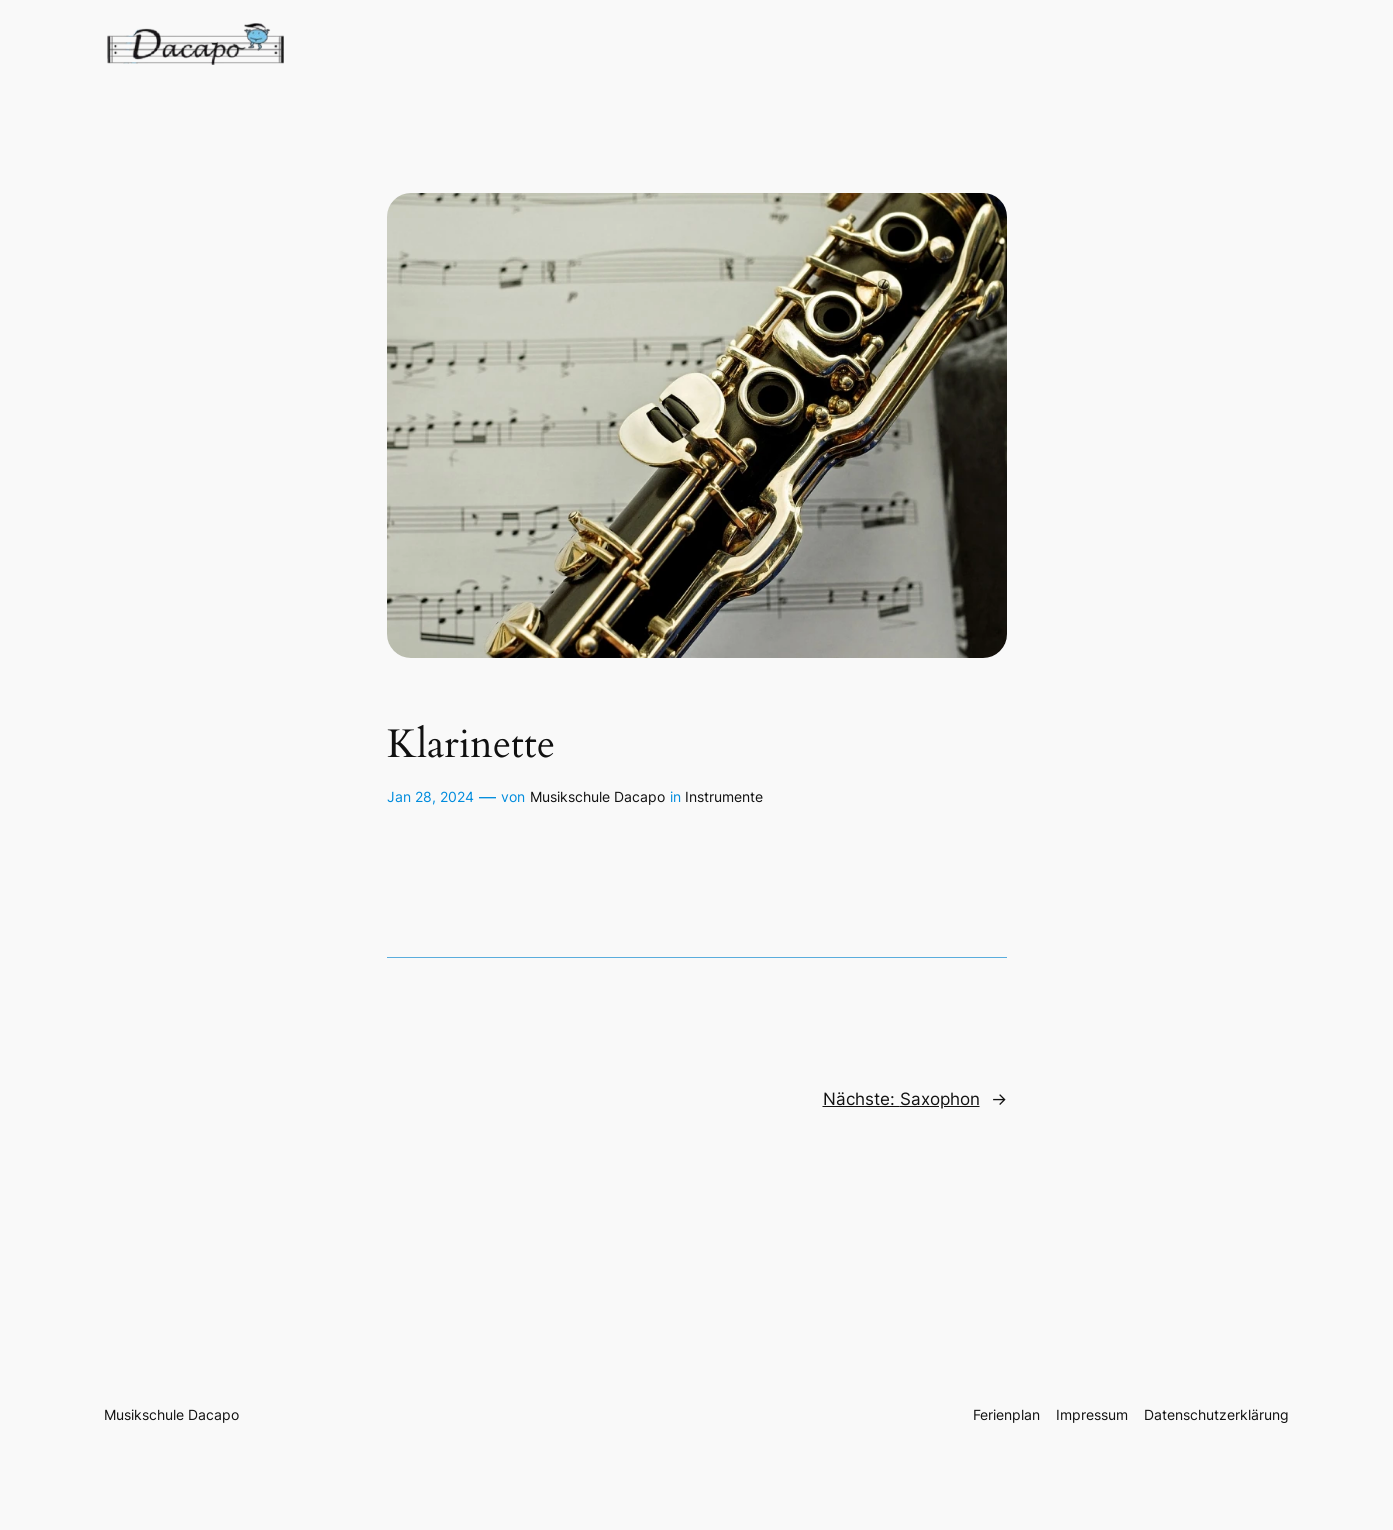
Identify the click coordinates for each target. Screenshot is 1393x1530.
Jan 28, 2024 (430, 796)
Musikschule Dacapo (597, 796)
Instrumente (724, 796)
